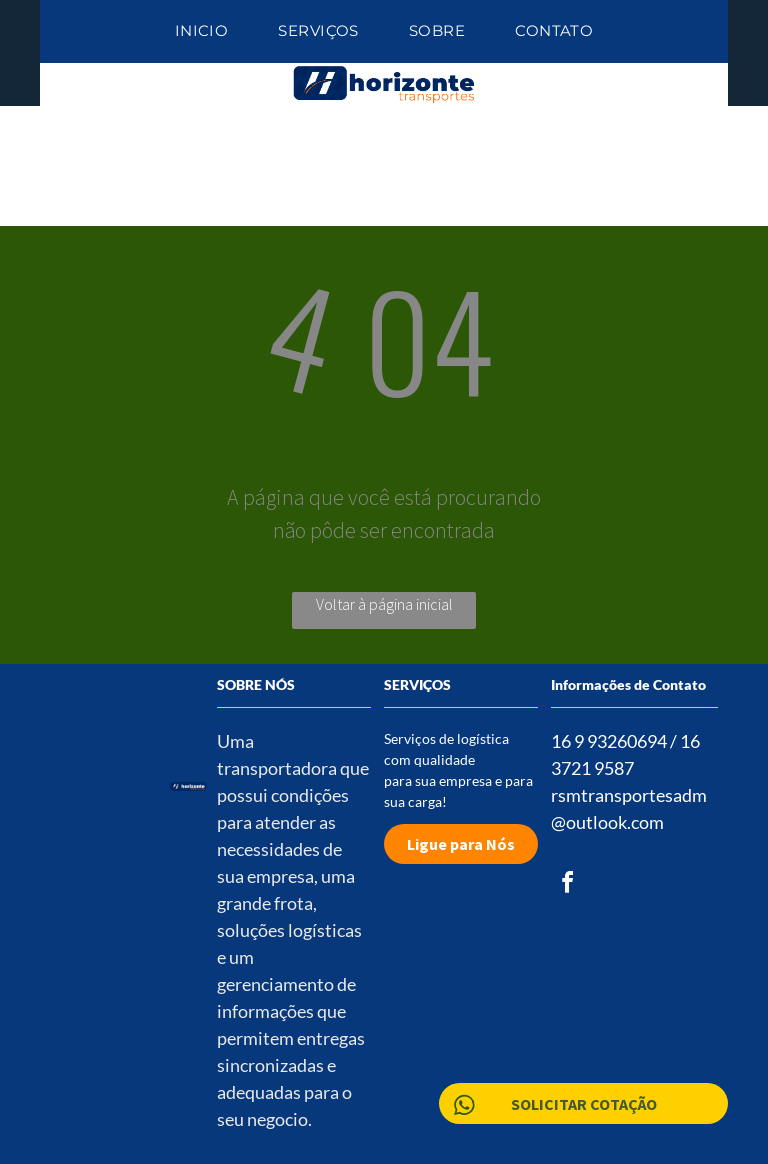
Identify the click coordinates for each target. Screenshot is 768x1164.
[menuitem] (202, 31)
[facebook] (567, 885)
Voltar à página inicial (384, 604)
